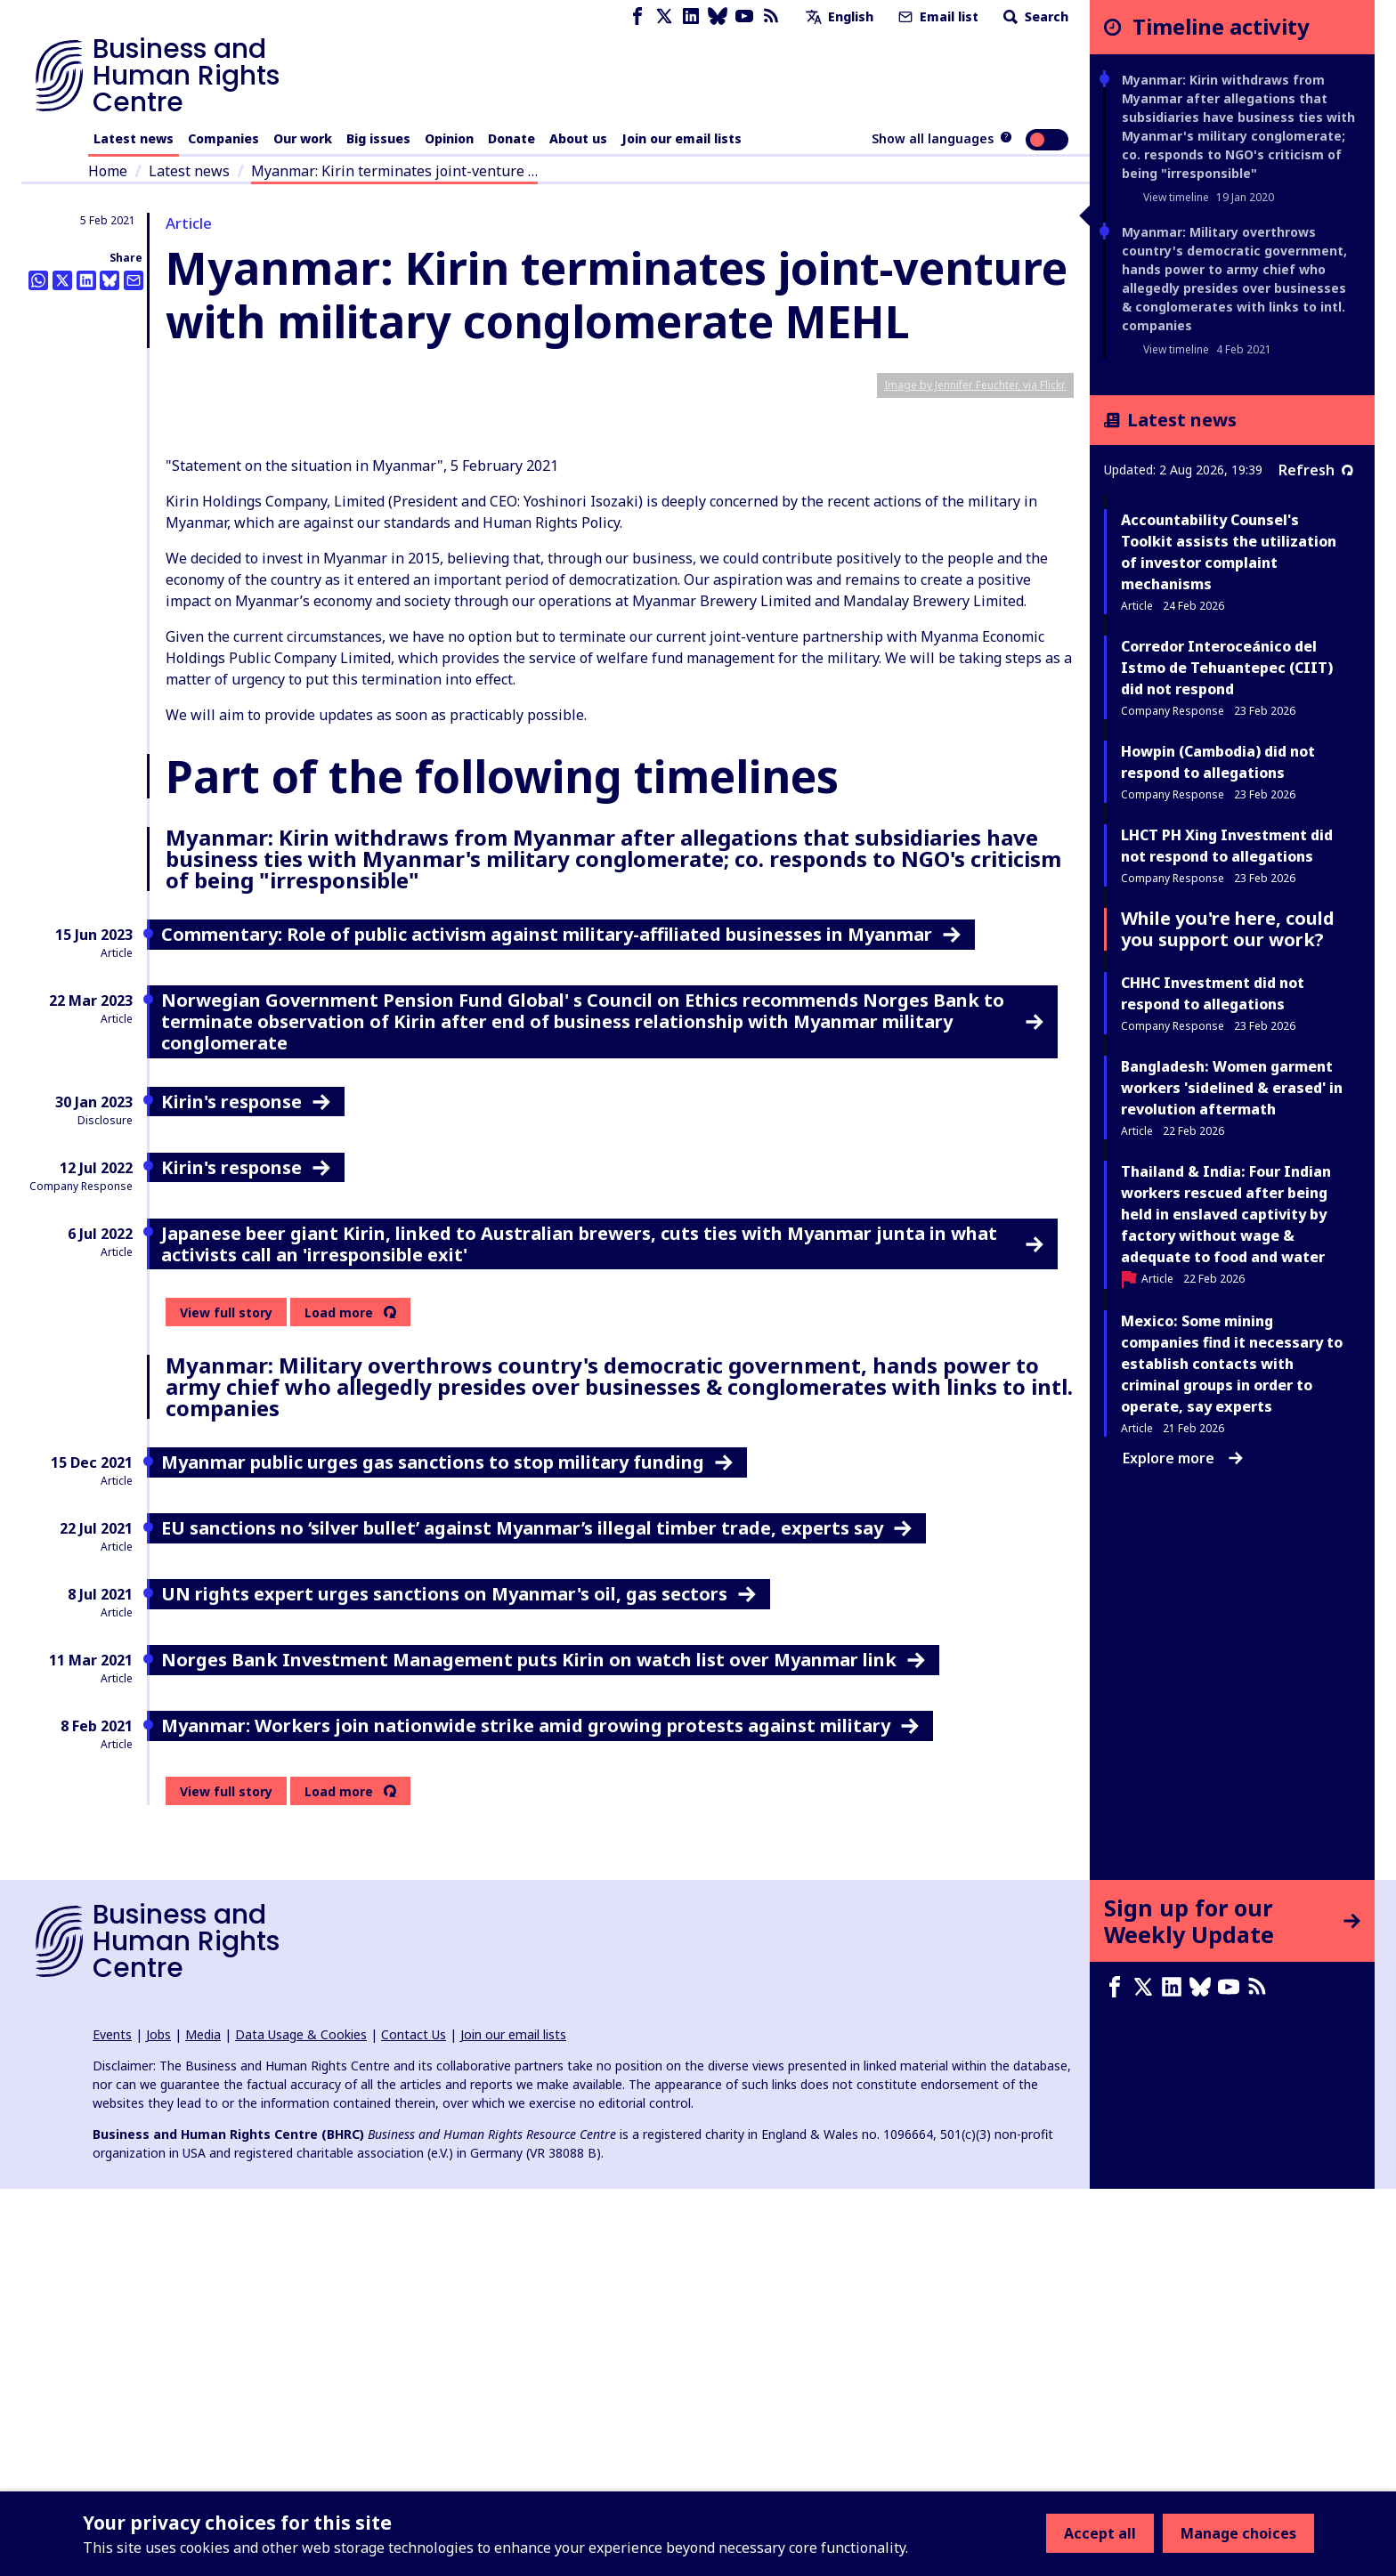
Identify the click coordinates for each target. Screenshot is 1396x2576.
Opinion (449, 138)
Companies (223, 138)
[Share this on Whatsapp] (38, 280)
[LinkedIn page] (691, 16)
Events (112, 2421)
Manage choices (1238, 2533)
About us (578, 138)
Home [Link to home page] (107, 171)
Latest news (133, 138)
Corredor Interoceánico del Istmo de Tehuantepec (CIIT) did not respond (1227, 667)
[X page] (664, 16)
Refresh (1315, 470)
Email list (936, 16)
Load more (338, 1700)
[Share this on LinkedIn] (86, 280)
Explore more (1183, 1458)
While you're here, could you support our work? (1228, 929)
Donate (511, 138)
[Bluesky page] (717, 16)
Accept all (1100, 2533)
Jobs (158, 2421)
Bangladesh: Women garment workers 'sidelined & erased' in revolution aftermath (1232, 1088)
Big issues (378, 138)
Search (1034, 16)
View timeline (1176, 197)
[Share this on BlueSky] (109, 280)
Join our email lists (681, 138)
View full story (226, 1699)
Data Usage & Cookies (301, 2421)
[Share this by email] (133, 280)
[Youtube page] (744, 16)
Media (203, 2421)
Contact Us (413, 2421)
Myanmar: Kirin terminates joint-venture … (394, 171)
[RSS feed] (771, 16)
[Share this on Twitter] (62, 280)
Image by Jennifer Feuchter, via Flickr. (975, 772)
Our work (302, 138)
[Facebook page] (637, 16)
